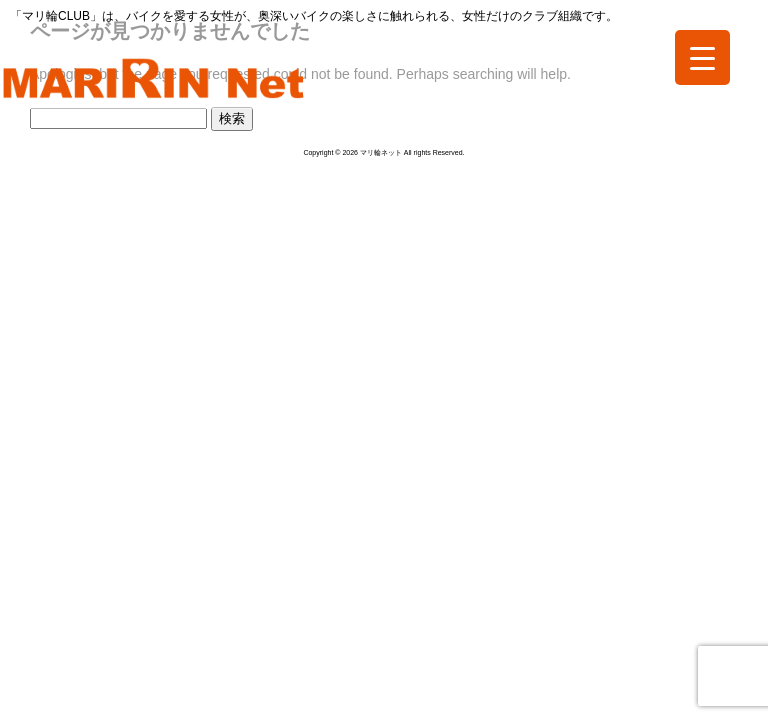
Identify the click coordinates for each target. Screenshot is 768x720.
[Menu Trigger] (702, 57)
